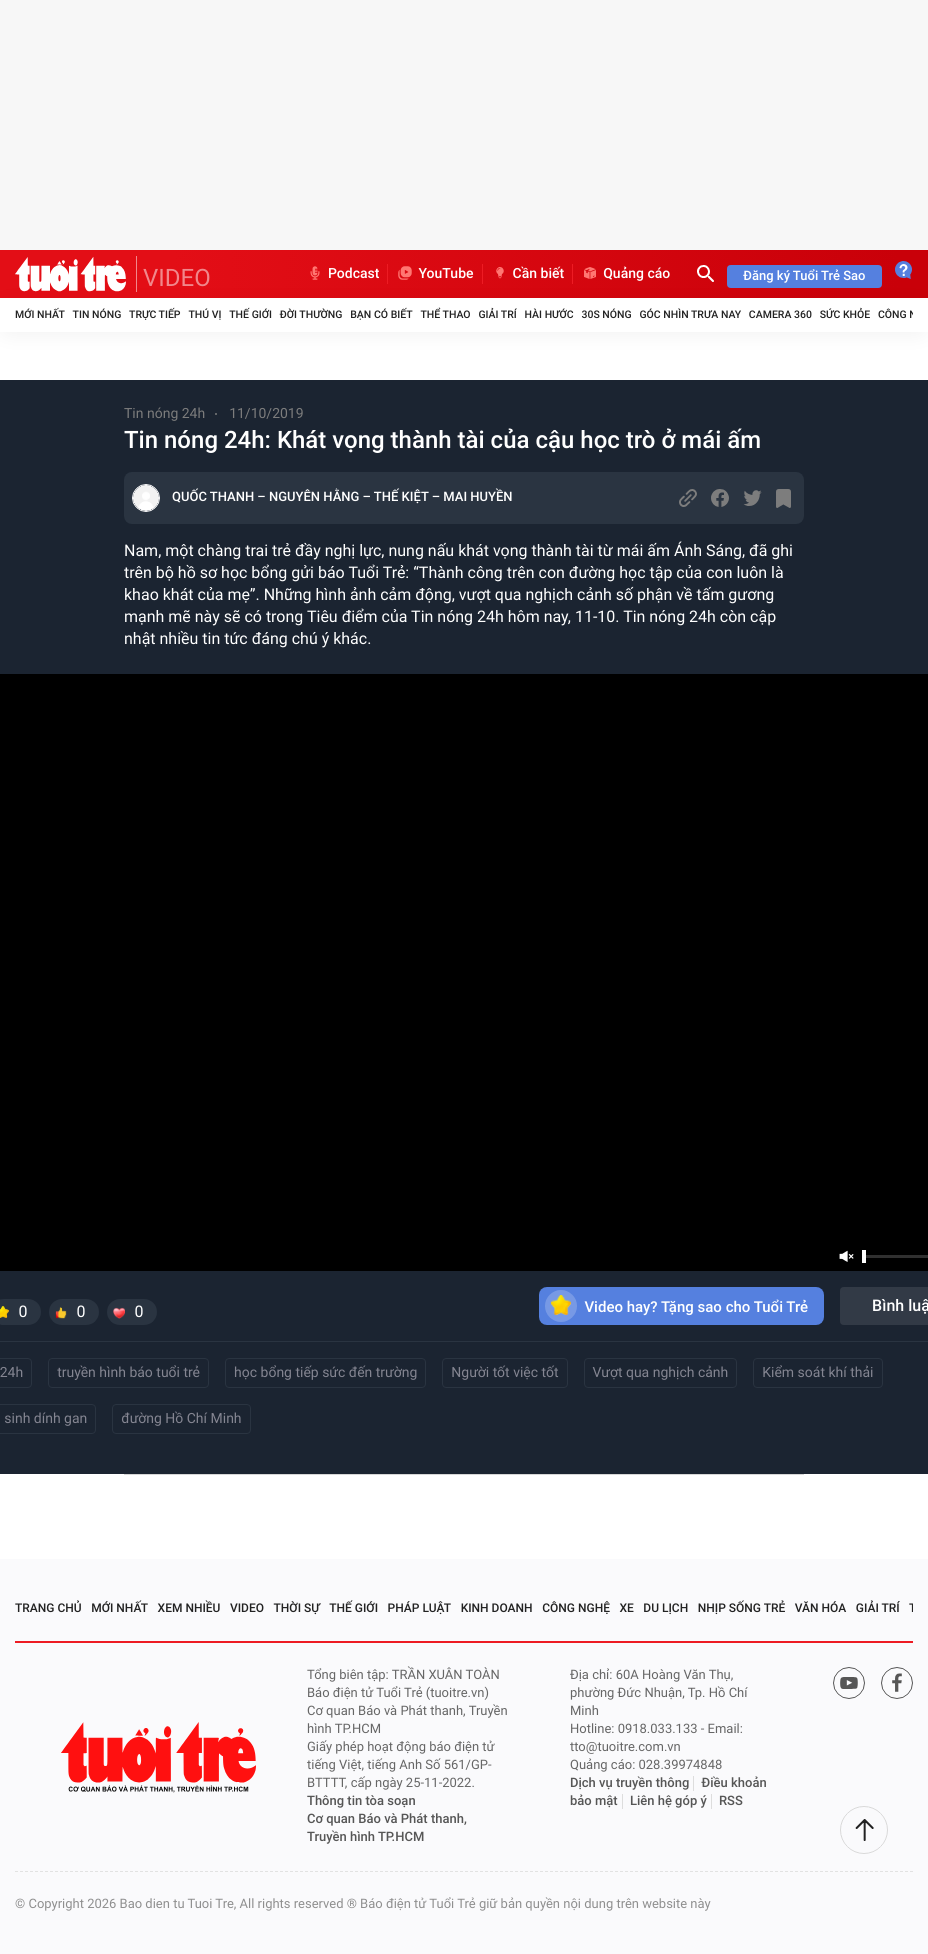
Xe (626, 1608)
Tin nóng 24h (164, 414)
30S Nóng (606, 314)
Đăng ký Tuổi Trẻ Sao (804, 276)
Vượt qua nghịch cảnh (661, 1373)
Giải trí (497, 314)
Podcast (343, 274)
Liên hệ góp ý (668, 1801)
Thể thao (445, 314)
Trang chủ (48, 1608)
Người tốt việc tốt (504, 1373)
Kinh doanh (497, 1608)
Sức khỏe (845, 314)
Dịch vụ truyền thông (629, 1783)
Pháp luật (420, 1608)
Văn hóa (821, 1608)
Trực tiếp (154, 314)
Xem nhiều (189, 1608)
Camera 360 (780, 314)
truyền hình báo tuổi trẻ (128, 1373)
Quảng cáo (625, 274)
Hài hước (549, 314)
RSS (731, 1801)
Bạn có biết (381, 314)
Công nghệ (576, 1608)
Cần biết (528, 274)
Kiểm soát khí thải (817, 1373)
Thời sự (297, 1608)
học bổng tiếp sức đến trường (325, 1373)
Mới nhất (40, 314)
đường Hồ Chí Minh (181, 1419)
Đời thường (311, 314)
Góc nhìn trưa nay (690, 314)
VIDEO (177, 278)
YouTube (434, 274)
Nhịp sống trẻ (742, 1608)
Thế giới (250, 314)
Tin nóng (97, 314)
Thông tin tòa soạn (361, 1801)
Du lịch (665, 1608)
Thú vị (204, 314)
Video (247, 1608)
